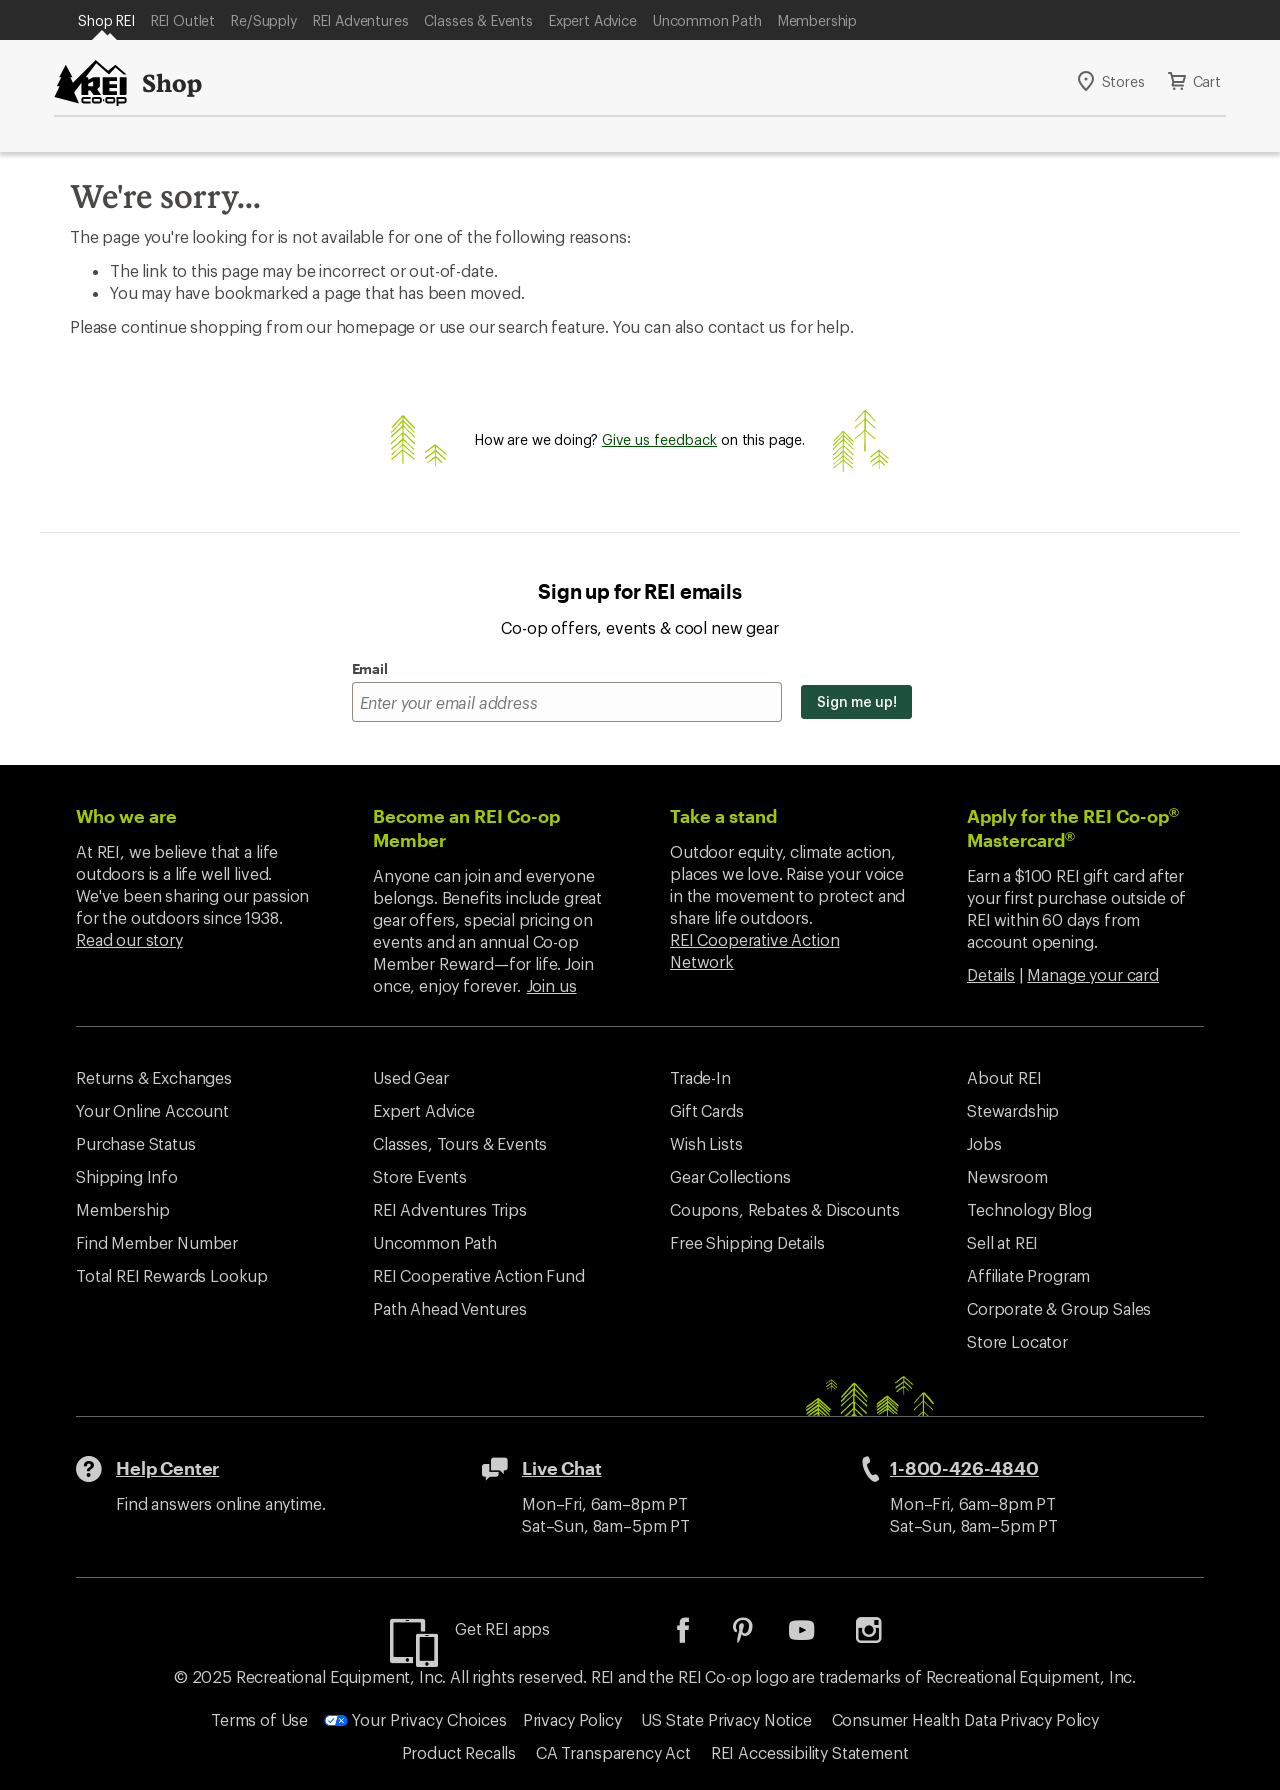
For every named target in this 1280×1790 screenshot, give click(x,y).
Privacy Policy (572, 1719)
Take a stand (723, 816)
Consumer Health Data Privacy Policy (965, 1719)
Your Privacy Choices (415, 1719)
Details (991, 974)
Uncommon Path (707, 20)
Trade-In (700, 1077)
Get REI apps (502, 1628)
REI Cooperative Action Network (754, 950)
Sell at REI (1002, 1242)
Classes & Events (478, 20)
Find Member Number (157, 1242)
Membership (817, 20)
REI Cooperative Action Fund (479, 1275)
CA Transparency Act (613, 1752)
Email (370, 668)
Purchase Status (136, 1143)
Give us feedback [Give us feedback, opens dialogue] (659, 439)
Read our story (129, 939)
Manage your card (1092, 974)
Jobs (984, 1143)
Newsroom (1007, 1176)
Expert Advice (593, 20)
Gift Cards (706, 1110)
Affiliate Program (1028, 1275)
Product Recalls (459, 1752)
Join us (552, 985)
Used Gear (411, 1077)
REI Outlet (183, 20)
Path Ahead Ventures (450, 1308)
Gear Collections (730, 1176)
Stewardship (1013, 1110)
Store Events (420, 1176)
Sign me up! (856, 701)
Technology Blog (1029, 1209)
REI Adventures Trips (450, 1209)
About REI (1004, 1077)
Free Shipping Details (747, 1242)
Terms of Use (259, 1719)
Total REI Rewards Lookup (172, 1275)
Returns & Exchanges (154, 1077)
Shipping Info (127, 1176)
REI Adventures (361, 20)
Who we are (126, 816)
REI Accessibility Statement (810, 1752)
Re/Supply (264, 20)
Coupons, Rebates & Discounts (785, 1209)
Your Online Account (152, 1110)
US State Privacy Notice (726, 1719)
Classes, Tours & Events (460, 1143)
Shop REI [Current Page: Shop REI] (106, 20)
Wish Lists (706, 1143)
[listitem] (698, 1636)
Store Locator (1017, 1341)
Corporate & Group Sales (1059, 1308)
